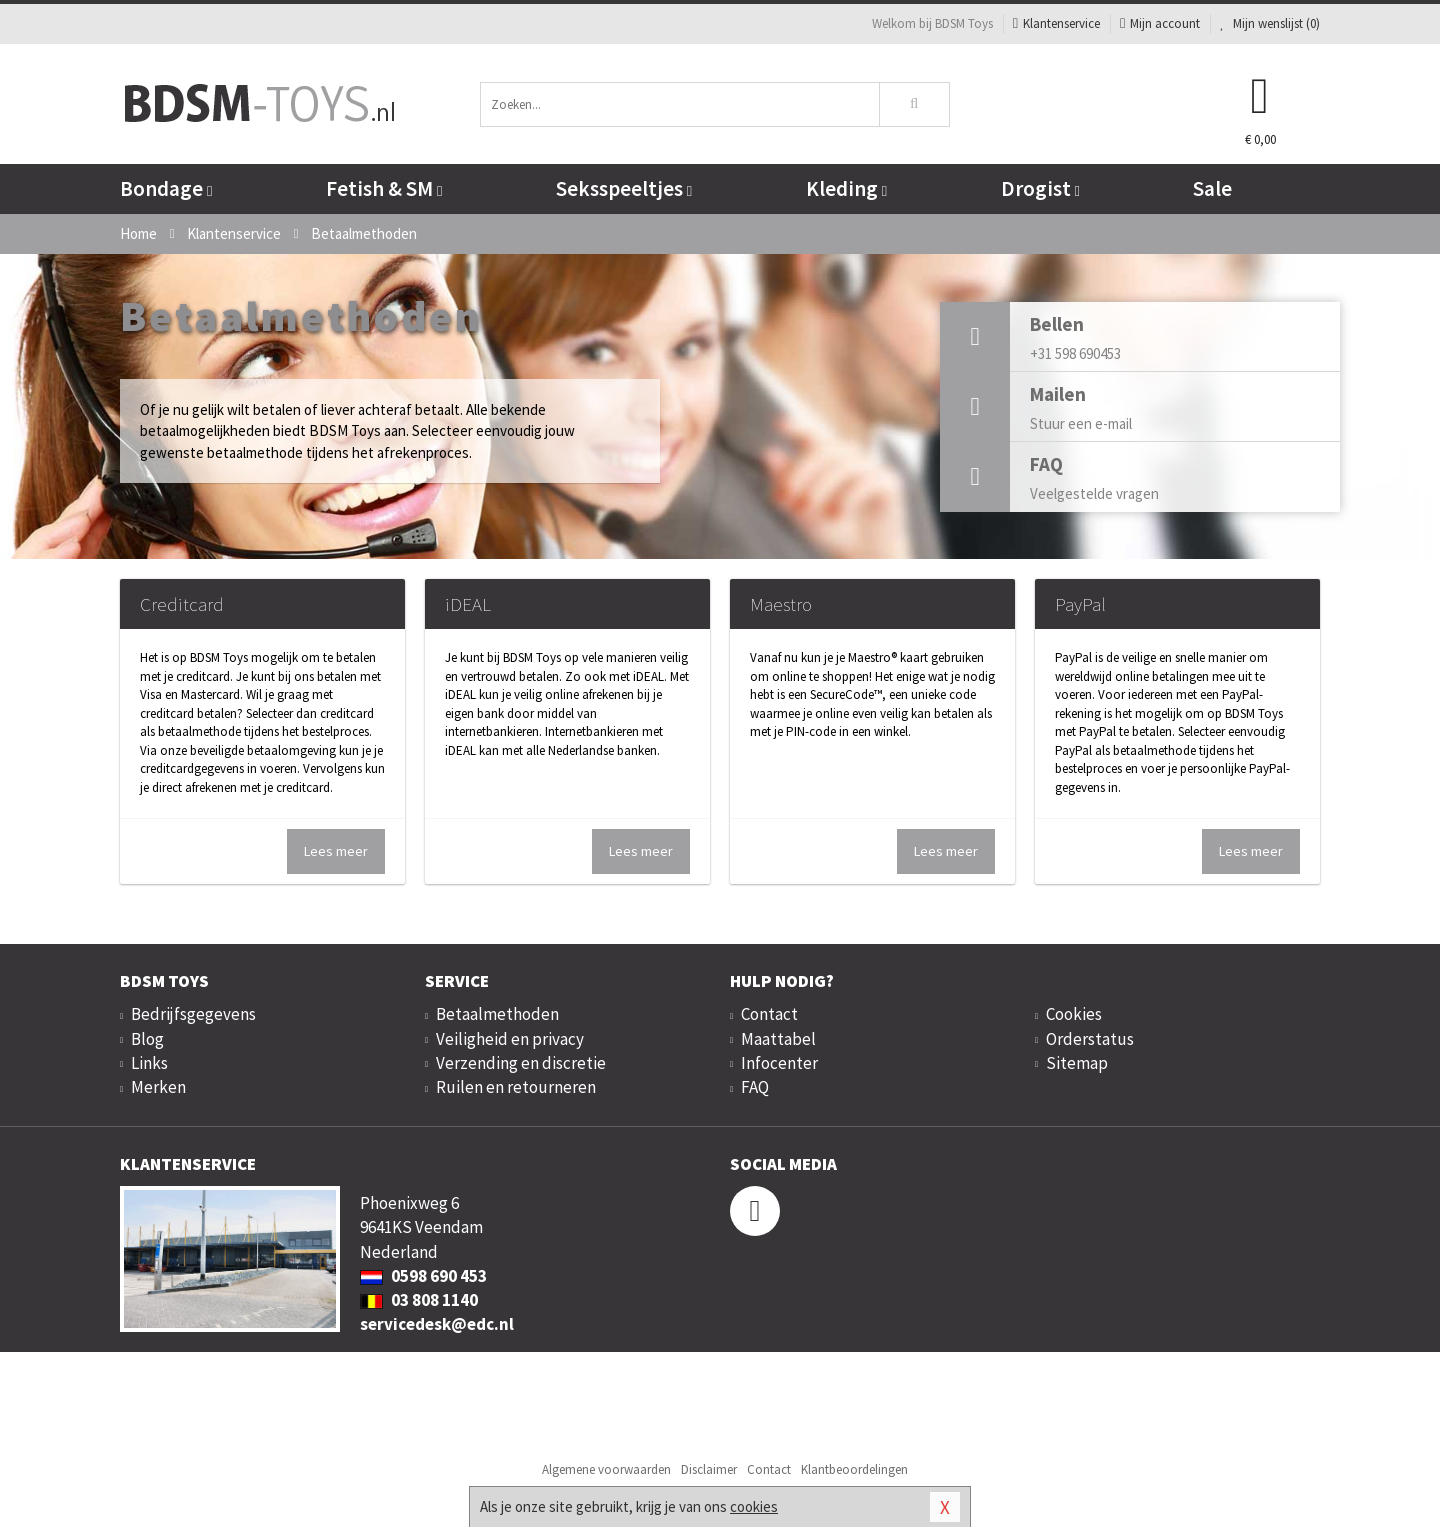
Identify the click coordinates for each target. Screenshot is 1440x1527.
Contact (769, 1014)
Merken (158, 1087)
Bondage (166, 188)
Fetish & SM (384, 188)
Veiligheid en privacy (510, 1039)
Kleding (846, 188)
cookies (754, 1506)
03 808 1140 (419, 1300)
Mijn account (1160, 23)
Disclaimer (709, 1469)
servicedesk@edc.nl (437, 1324)
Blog (147, 1039)
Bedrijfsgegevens (193, 1014)
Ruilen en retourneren (516, 1087)
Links (149, 1063)
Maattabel (778, 1039)
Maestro (781, 604)
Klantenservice (1056, 23)
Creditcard (182, 604)
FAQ (755, 1087)
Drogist (1040, 188)
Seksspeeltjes (624, 188)
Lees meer (336, 851)
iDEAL (468, 604)
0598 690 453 (423, 1276)
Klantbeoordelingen (854, 1469)
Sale (1212, 188)
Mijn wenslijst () (1270, 23)
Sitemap (1077, 1063)
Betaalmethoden (497, 1014)
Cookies (1074, 1014)
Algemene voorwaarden (606, 1469)
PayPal (1080, 604)
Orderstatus (1090, 1039)
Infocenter (779, 1063)
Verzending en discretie (521, 1063)
